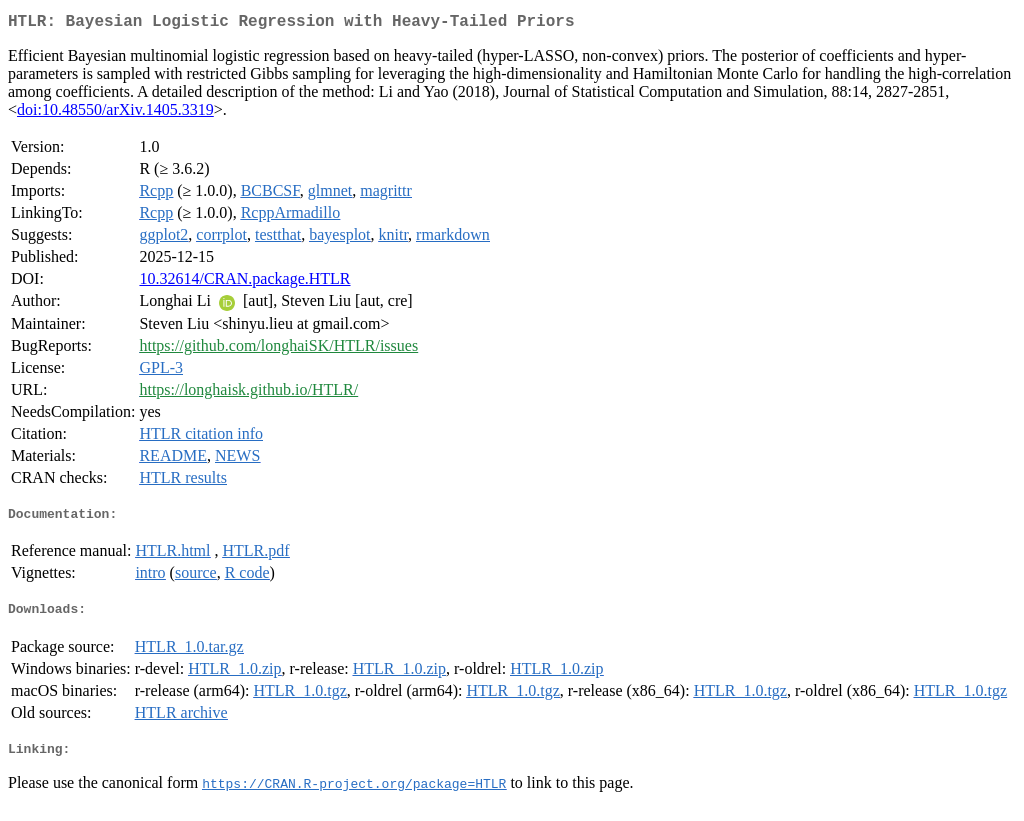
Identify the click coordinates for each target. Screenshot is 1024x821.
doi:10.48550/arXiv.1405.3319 (115, 113)
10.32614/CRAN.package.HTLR (244, 282)
